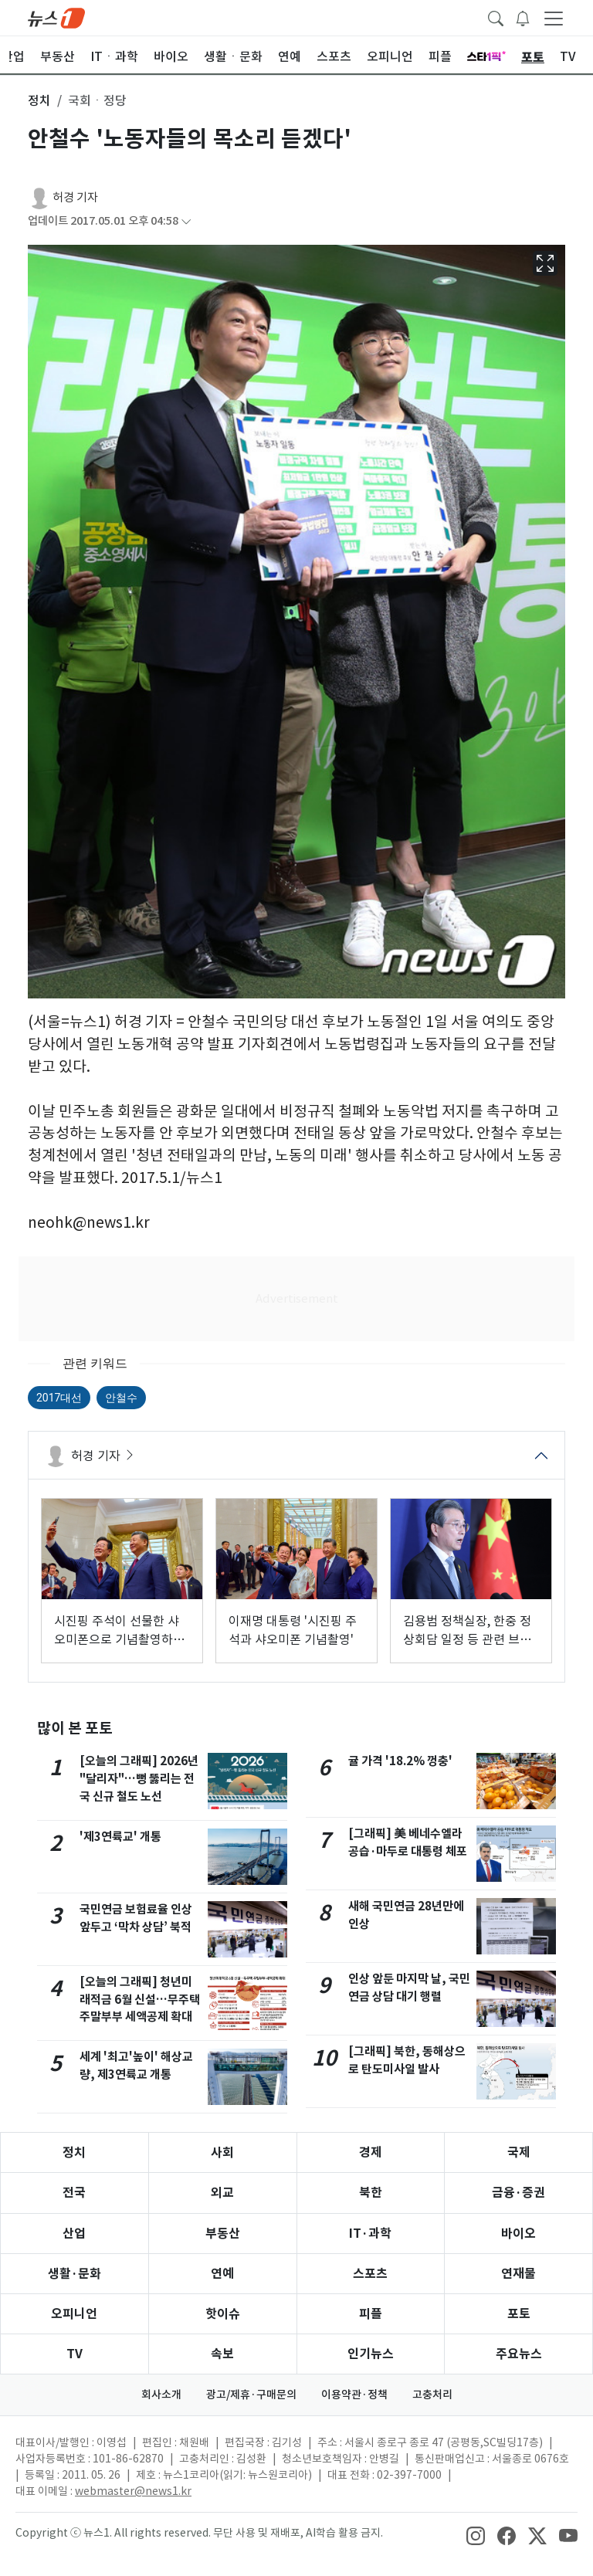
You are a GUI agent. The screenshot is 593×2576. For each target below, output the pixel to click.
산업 (74, 2233)
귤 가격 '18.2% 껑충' (400, 1761)
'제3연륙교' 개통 (120, 1836)
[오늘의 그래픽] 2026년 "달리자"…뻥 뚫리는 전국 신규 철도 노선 (139, 1779)
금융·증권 (518, 2193)
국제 (518, 2152)
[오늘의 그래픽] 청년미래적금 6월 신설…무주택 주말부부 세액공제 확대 (140, 1999)
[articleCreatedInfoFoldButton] (186, 221)
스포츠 (370, 2274)
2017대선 (59, 1397)
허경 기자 (75, 197)
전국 (74, 2193)
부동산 (222, 2233)
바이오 (518, 2233)
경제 (370, 2152)
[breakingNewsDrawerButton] (522, 17)
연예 (222, 2274)
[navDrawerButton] (553, 17)
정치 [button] (39, 100)
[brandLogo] (56, 17)
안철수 (121, 1397)
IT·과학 (370, 2233)
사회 (222, 2152)
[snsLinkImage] (475, 2534)
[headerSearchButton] (495, 17)
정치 (74, 2152)
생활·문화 (74, 2274)
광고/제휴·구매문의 (251, 2394)
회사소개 (161, 2394)
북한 (370, 2193)
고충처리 (432, 2394)
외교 (222, 2193)
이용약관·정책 (354, 2394)
